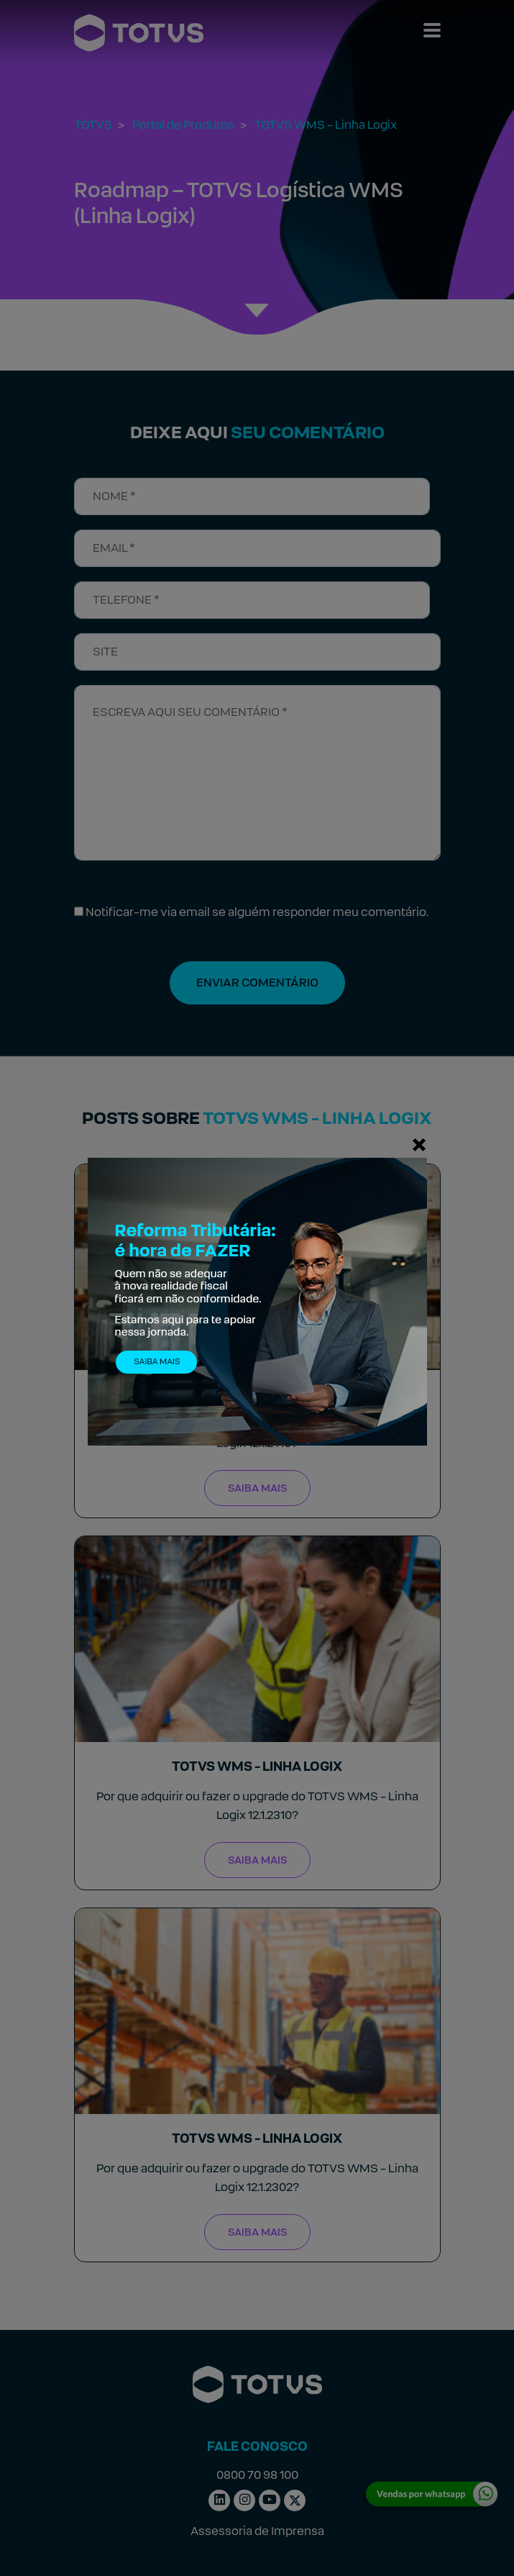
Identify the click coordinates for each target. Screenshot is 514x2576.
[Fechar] (419, 1144)
